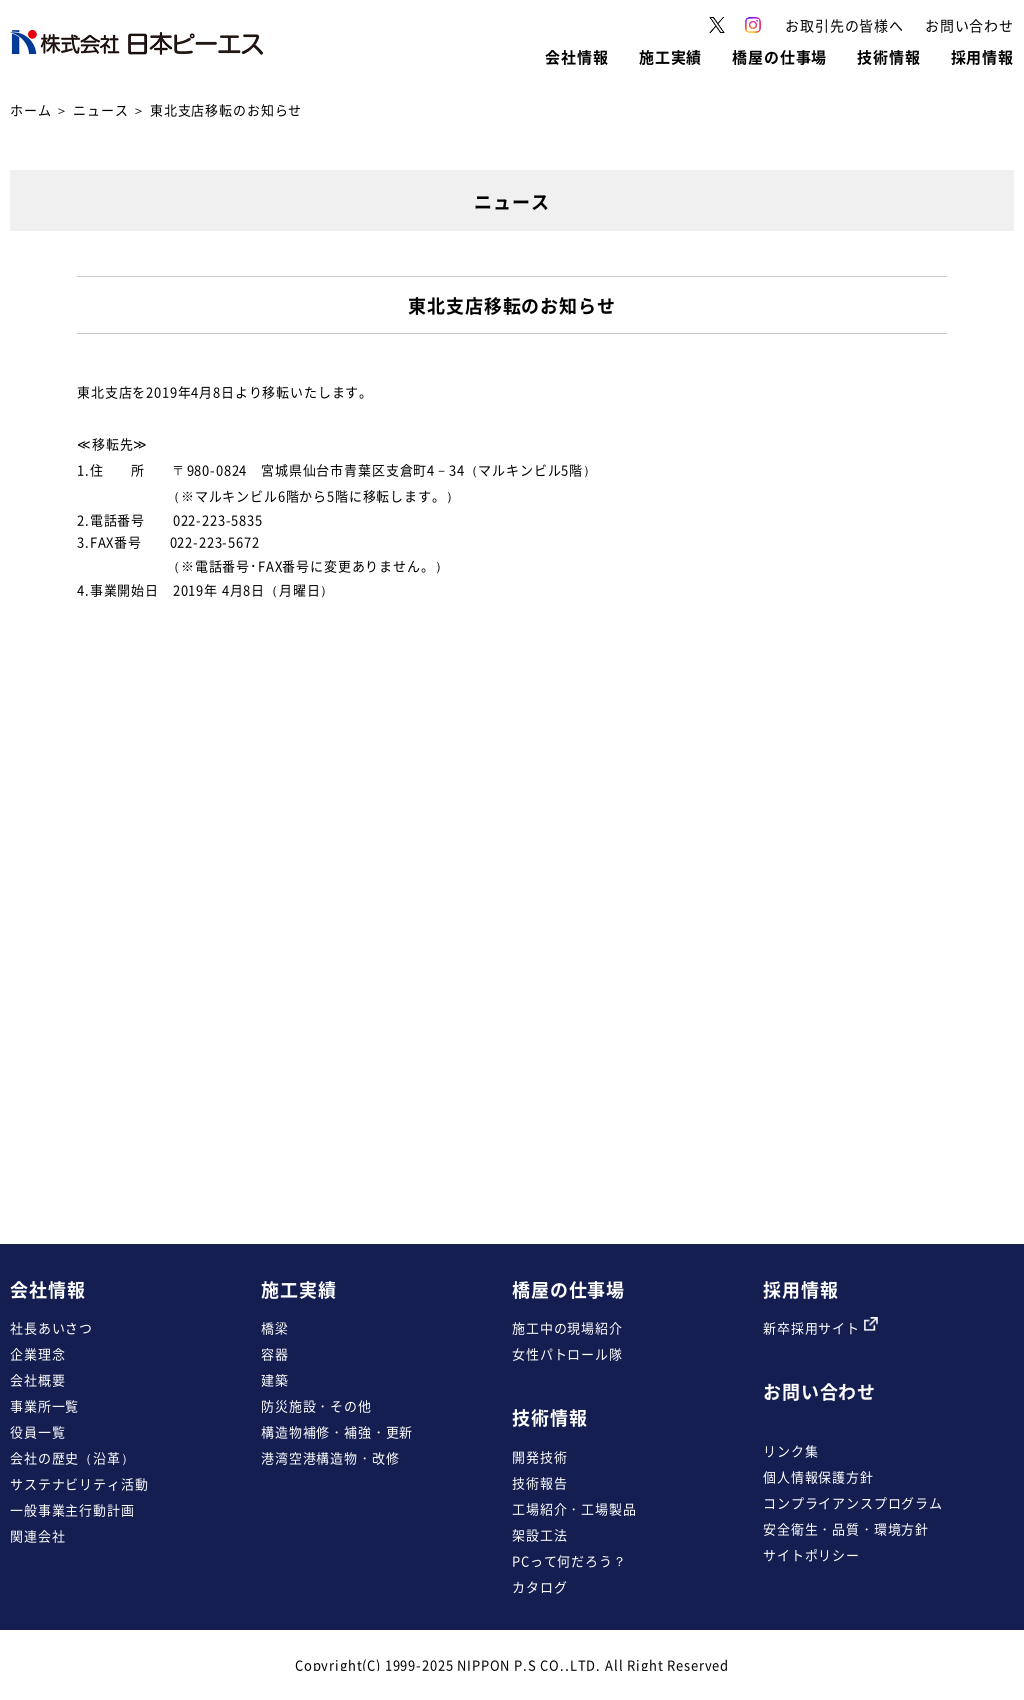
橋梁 (275, 1327)
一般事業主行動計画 (72, 1509)
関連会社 (37, 1535)
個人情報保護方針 (818, 1476)
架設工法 (539, 1534)
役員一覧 (37, 1431)
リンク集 (790, 1450)
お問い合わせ (819, 1391)
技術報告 (539, 1482)
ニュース (100, 109)
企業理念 (37, 1353)
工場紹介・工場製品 (574, 1508)
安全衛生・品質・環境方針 (846, 1528)
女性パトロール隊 (567, 1353)
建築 (275, 1379)
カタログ (539, 1586)
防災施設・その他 (316, 1405)
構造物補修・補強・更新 (337, 1431)
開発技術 (539, 1456)
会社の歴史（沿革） (72, 1457)
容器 (275, 1353)
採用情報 (800, 1289)
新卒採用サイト (820, 1327)
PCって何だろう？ (569, 1560)
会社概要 (37, 1379)
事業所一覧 (44, 1405)
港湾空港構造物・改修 (330, 1457)
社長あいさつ (51, 1327)
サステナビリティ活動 (79, 1483)
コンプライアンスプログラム (853, 1502)
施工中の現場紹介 (567, 1327)
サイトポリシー (811, 1554)
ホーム (31, 109)
